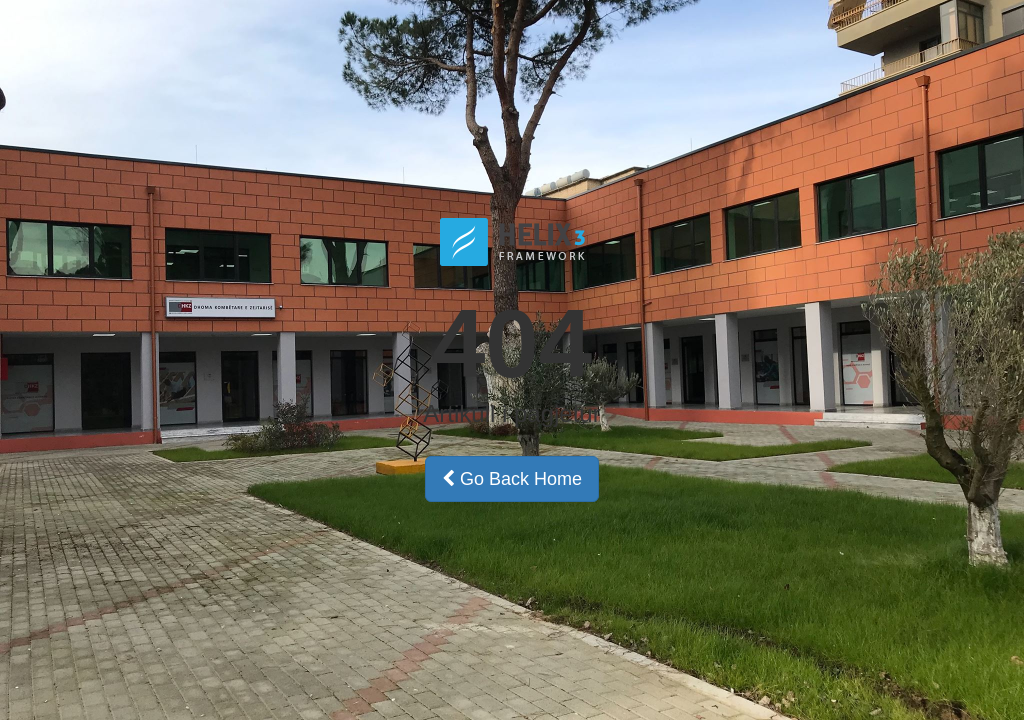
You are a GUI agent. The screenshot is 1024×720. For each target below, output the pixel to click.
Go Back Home (512, 479)
